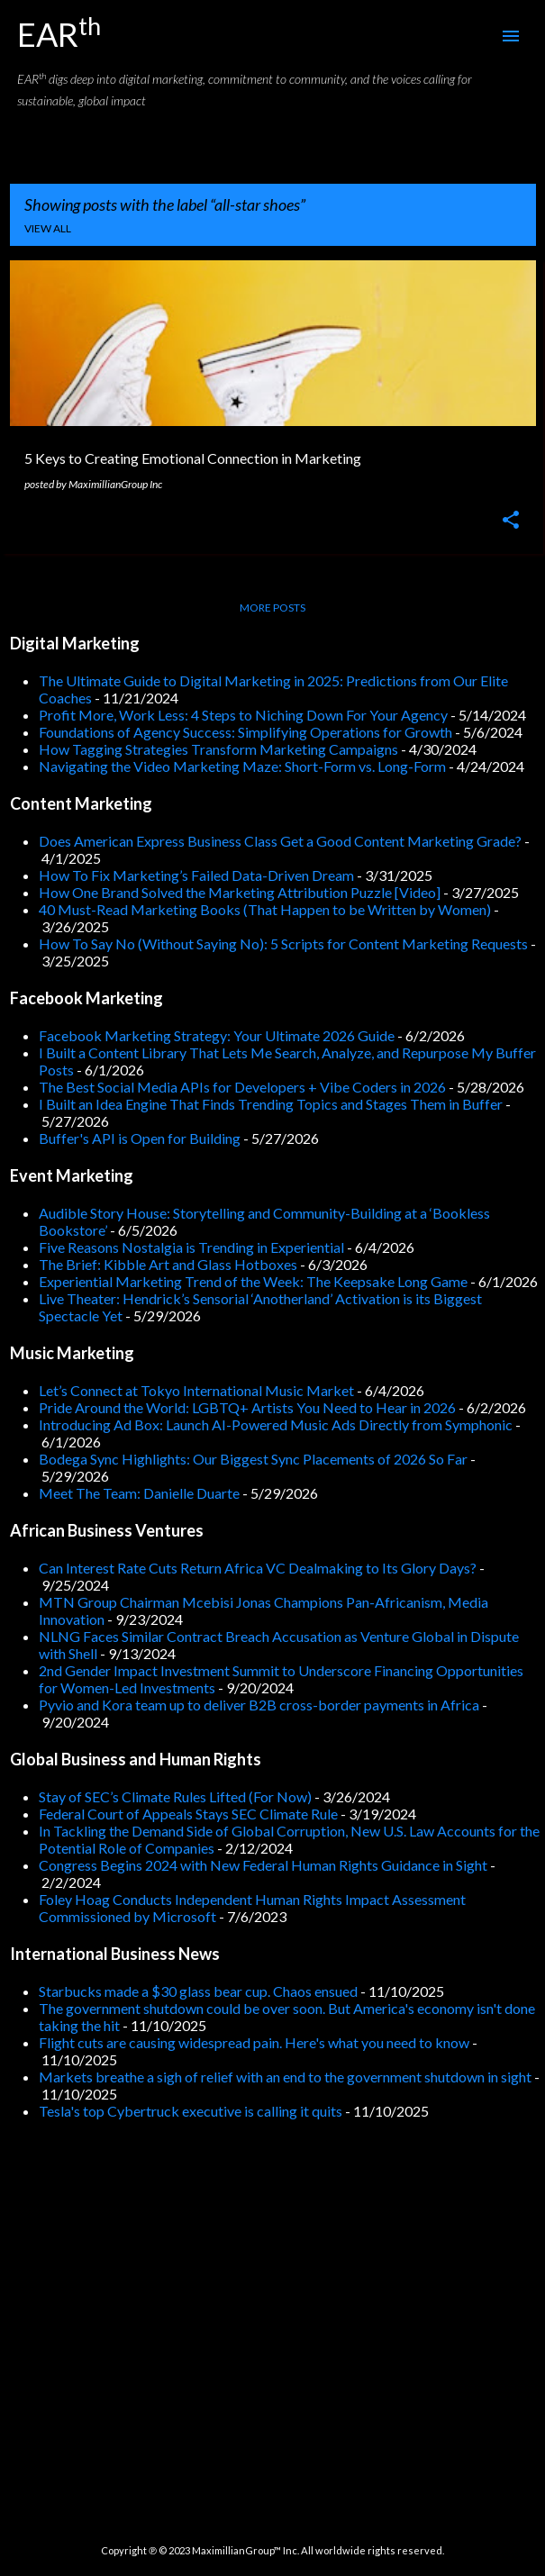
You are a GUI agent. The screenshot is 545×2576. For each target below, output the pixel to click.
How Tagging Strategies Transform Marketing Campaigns (218, 748)
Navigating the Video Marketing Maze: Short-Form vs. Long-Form (242, 766)
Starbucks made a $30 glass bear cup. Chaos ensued (198, 1991)
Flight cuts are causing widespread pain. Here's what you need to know (254, 2042)
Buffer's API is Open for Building (140, 1138)
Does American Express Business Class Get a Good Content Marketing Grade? (280, 840)
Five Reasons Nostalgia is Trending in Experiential (191, 1247)
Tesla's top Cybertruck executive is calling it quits (190, 2110)
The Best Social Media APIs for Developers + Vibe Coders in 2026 (242, 1086)
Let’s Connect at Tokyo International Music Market (196, 1390)
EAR (59, 34)
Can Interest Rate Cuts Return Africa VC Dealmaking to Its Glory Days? (258, 1567)
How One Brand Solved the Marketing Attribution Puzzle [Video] (240, 892)
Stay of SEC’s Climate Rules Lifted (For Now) (175, 1796)
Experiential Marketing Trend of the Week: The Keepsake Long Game (253, 1281)
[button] (511, 521)
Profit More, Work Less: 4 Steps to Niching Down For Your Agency (243, 714)
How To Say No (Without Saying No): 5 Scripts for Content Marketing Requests (283, 943)
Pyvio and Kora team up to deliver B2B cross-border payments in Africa (259, 1704)
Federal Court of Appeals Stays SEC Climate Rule (188, 1813)
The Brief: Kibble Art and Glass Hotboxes (168, 1264)
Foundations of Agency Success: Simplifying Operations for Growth (245, 731)
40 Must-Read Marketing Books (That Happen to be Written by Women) (265, 909)
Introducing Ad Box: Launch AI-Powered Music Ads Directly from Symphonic (276, 1424)
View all (47, 228)
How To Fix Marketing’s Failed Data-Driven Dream (196, 875)
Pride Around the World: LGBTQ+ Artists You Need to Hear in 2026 (247, 1407)
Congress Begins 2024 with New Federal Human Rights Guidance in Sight (263, 1864)
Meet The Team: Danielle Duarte (139, 1492)
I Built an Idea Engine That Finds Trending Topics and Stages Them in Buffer (271, 1103)
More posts (272, 607)
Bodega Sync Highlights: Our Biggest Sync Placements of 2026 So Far (253, 1458)
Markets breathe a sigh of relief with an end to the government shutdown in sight (285, 2076)
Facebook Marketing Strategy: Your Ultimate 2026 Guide (217, 1035)
